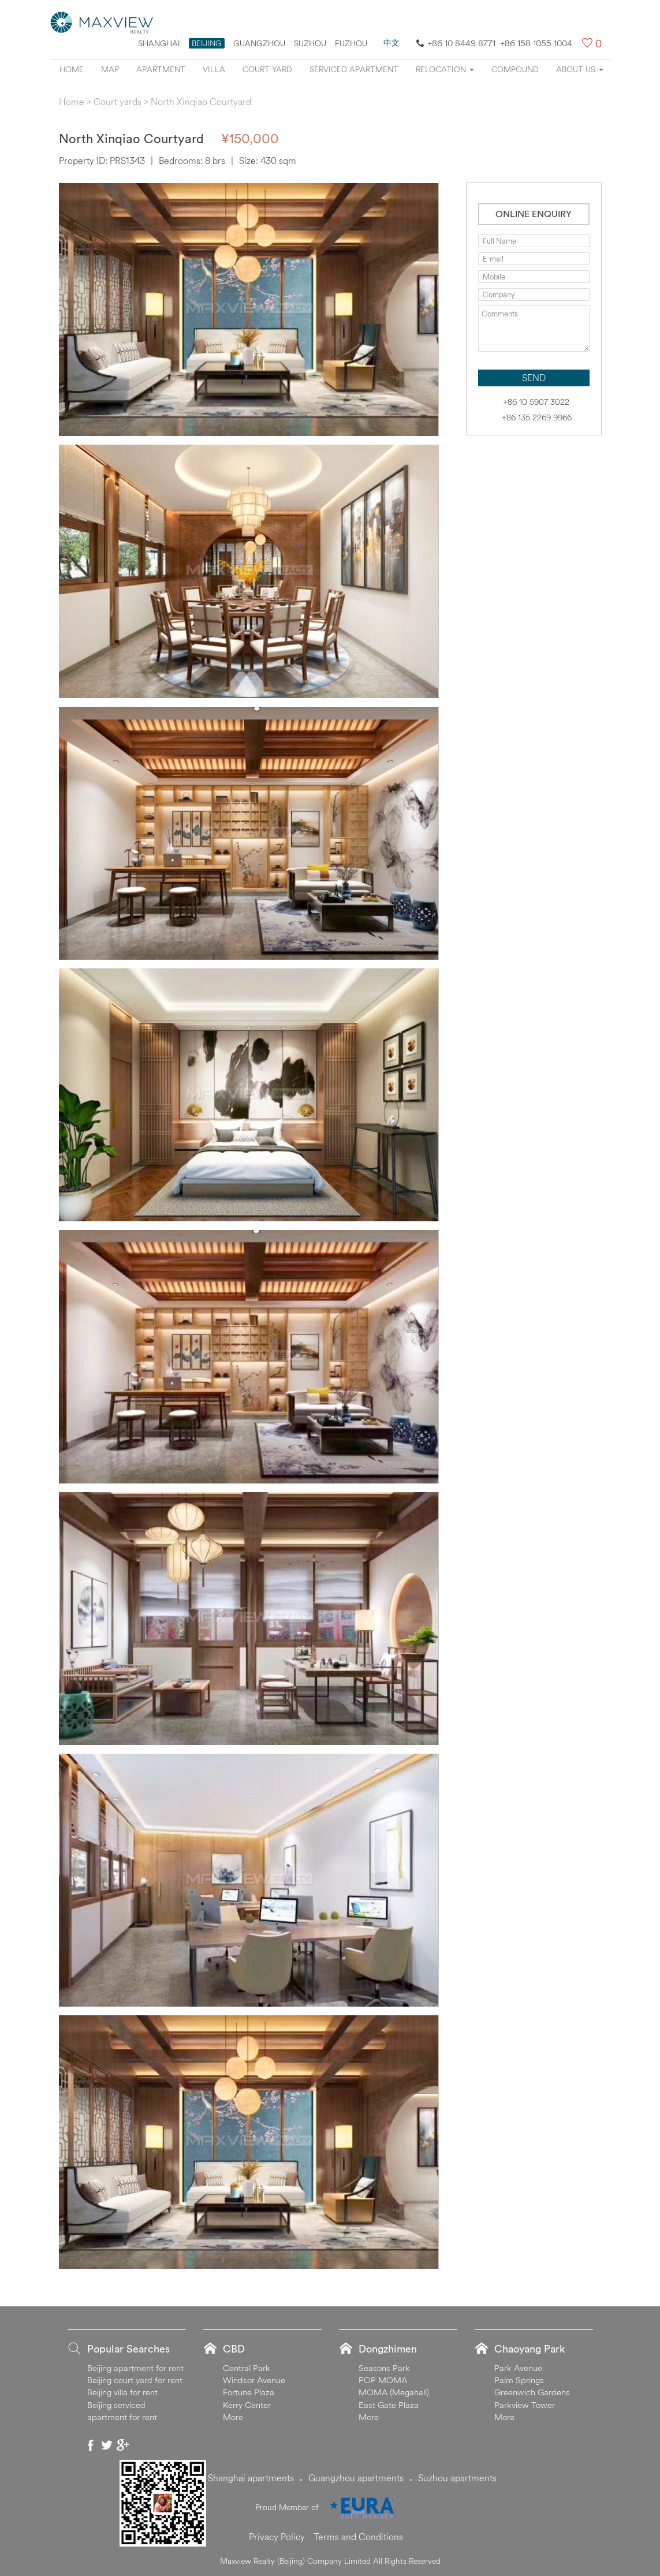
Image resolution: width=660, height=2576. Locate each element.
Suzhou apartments (457, 2478)
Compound (515, 69)
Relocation (445, 69)
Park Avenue (518, 2367)
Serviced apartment (354, 69)
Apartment (160, 69)
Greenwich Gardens (532, 2392)
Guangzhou (259, 43)
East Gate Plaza (389, 2404)
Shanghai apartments (251, 2478)
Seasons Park (384, 2367)
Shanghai (159, 43)
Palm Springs (519, 2379)
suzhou (310, 43)
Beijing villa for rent (122, 2392)
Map (110, 69)
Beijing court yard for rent (134, 2379)
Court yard (267, 69)
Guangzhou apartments (356, 2478)
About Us (579, 69)
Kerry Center (247, 2404)
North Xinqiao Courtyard (201, 101)
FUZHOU (351, 43)
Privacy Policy (277, 2537)
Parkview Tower (524, 2404)
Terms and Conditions (358, 2537)
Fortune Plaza (248, 2392)
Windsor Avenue (254, 2379)
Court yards (117, 101)
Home (71, 69)
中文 (391, 43)
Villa (214, 69)
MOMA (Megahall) (394, 2392)
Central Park (246, 2367)
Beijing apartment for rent (135, 2367)
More (233, 2416)
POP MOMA (383, 2379)
